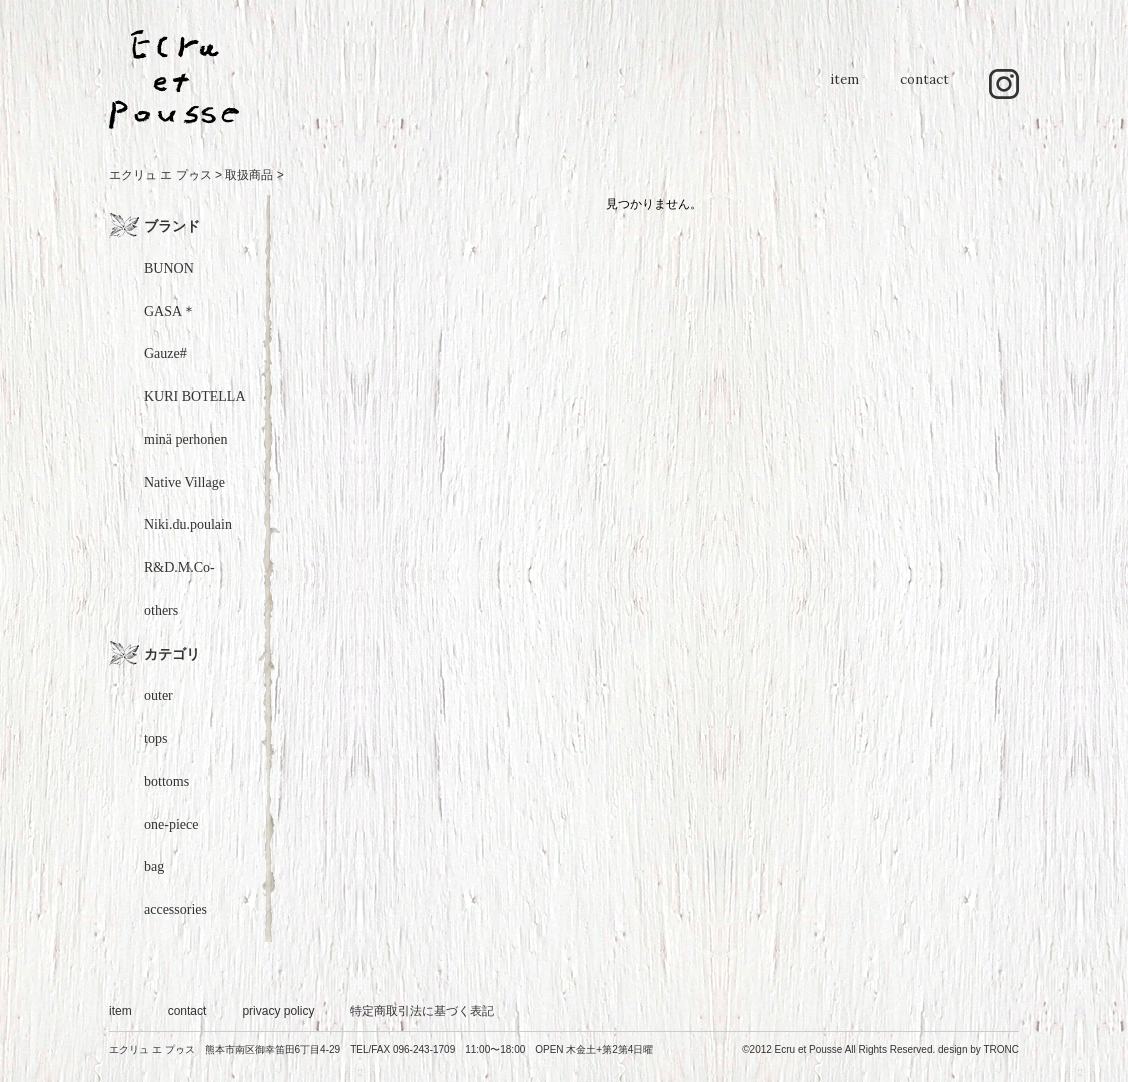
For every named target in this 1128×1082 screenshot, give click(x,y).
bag (154, 866)
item (844, 89)
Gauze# (165, 353)
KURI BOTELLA (195, 396)
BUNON (169, 268)
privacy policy (278, 1011)
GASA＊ (170, 311)
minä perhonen (186, 439)
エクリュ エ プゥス (160, 175)
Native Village (184, 482)
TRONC (1001, 1049)
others (161, 610)
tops (155, 738)
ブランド (172, 226)
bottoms (166, 781)
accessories (175, 909)
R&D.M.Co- (179, 567)
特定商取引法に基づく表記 (422, 1011)
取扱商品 (249, 175)
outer (158, 695)
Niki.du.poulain (188, 524)
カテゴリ (172, 654)
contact (924, 89)
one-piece (171, 824)
